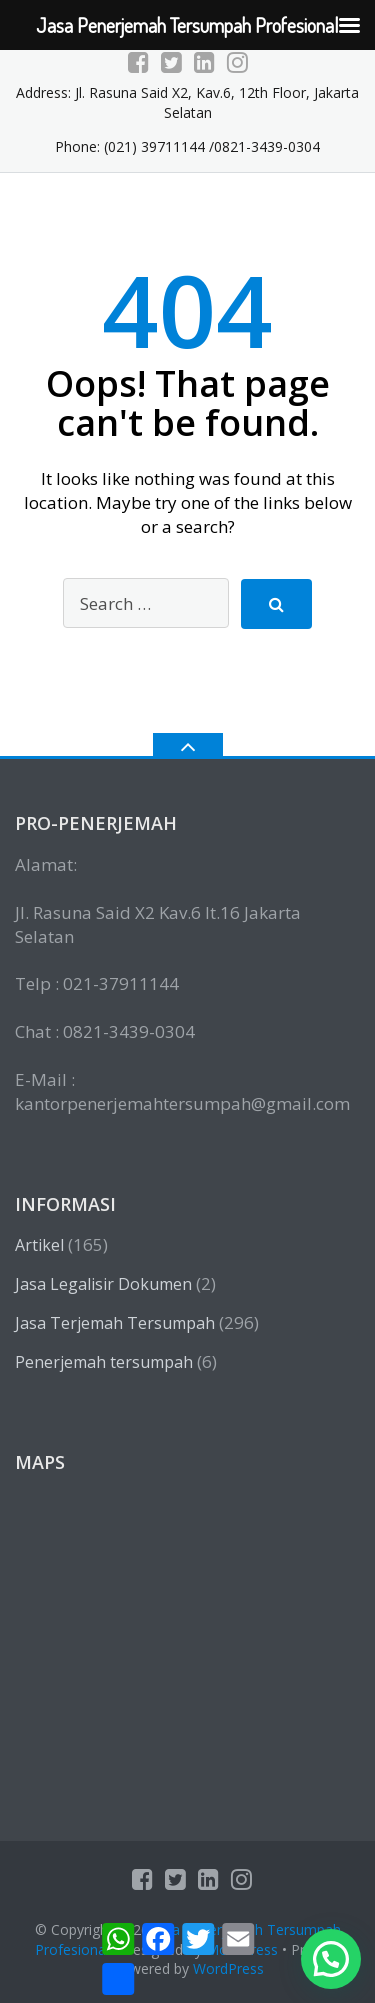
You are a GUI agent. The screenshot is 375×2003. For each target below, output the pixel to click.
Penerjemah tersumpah (104, 1362)
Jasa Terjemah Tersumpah (115, 1323)
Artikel (39, 1245)
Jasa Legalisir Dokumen (103, 1284)
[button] (331, 1959)
